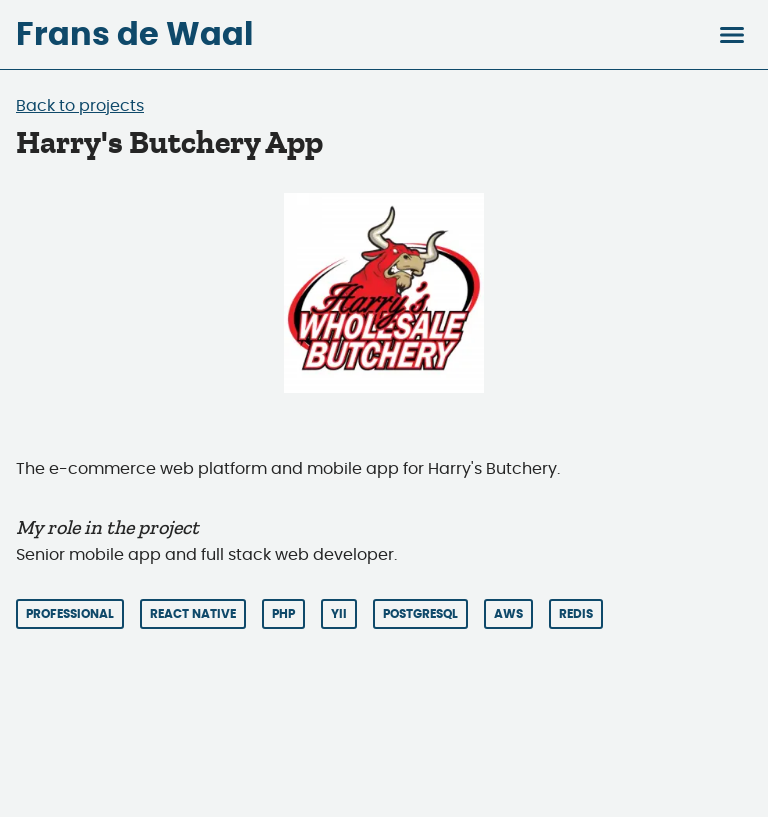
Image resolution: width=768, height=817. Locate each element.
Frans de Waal (134, 35)
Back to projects (80, 106)
